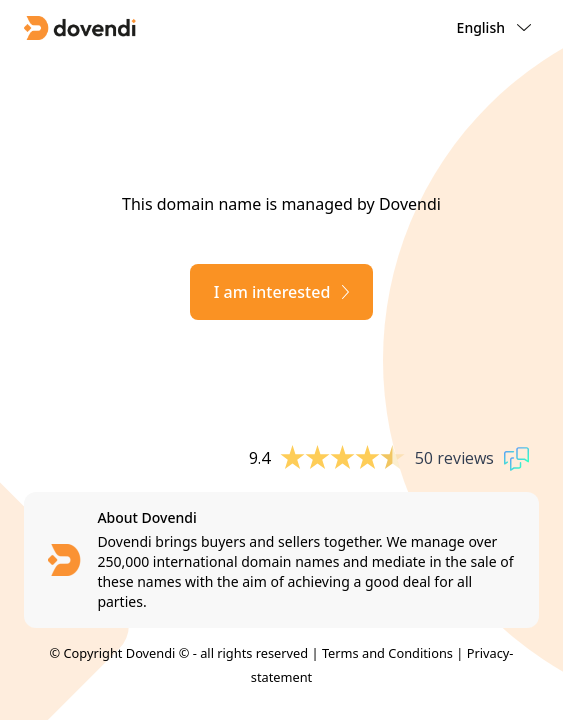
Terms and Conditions (387, 653)
